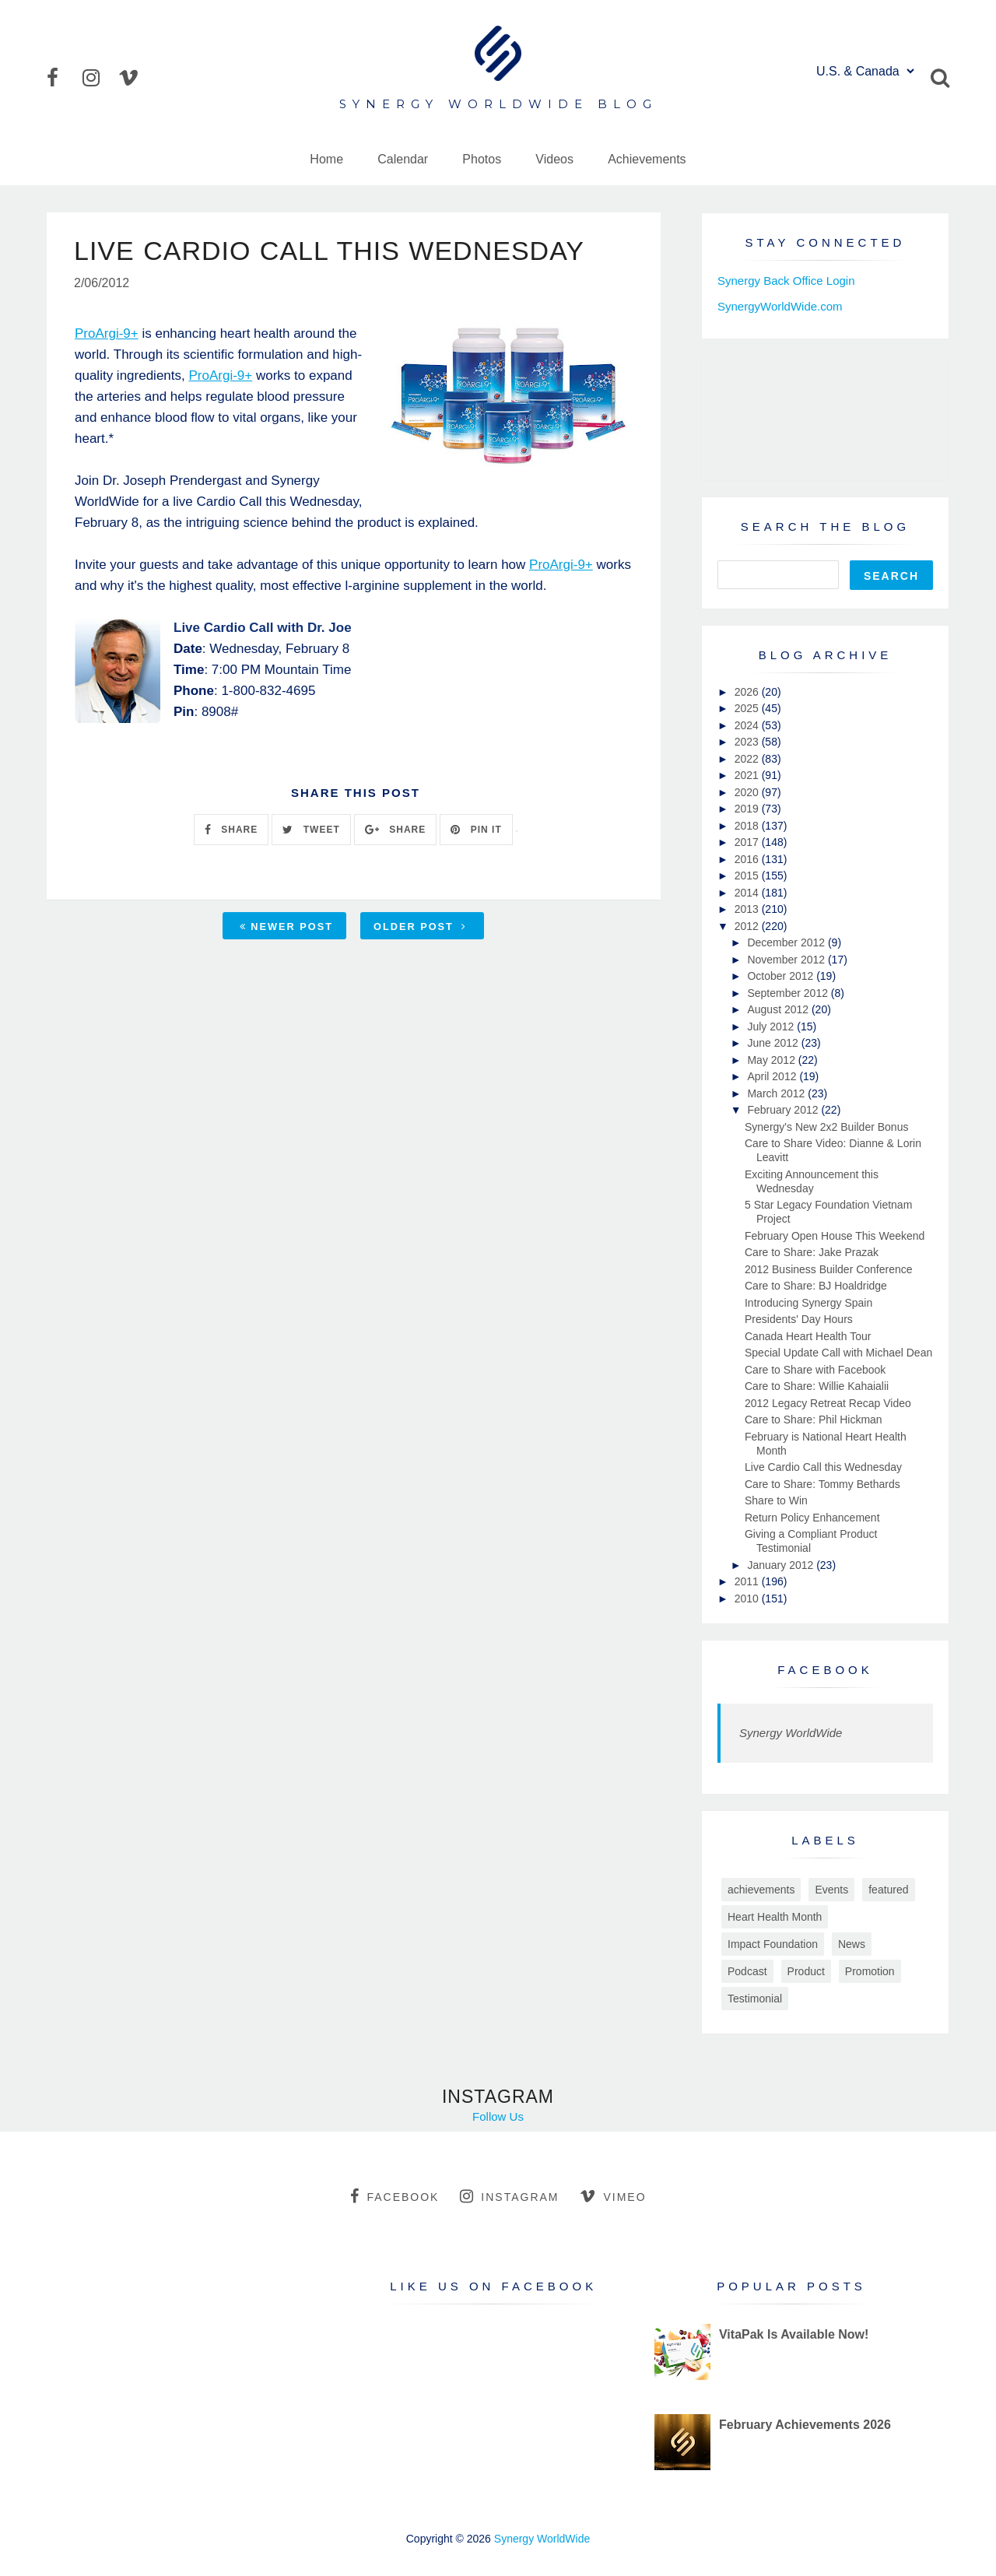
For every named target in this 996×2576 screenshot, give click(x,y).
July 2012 (772, 1026)
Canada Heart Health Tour (808, 1336)
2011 (748, 1581)
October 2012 (781, 976)
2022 (748, 759)
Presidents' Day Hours (799, 1319)
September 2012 (788, 993)
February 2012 (784, 1110)
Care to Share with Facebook (815, 1369)
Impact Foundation (773, 1944)
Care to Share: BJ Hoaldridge (816, 1285)
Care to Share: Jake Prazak (812, 1252)
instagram (509, 2196)
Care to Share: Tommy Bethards (822, 1484)
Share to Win (776, 1500)
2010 (748, 1598)
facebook (394, 2196)
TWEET (310, 829)
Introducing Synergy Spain (808, 1303)
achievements (761, 1889)
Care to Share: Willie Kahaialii (817, 1386)
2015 (748, 875)
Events (831, 1889)
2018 (748, 825)
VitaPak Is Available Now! (793, 2334)
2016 (748, 859)
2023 (748, 741)
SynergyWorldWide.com (780, 306)
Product (806, 1971)
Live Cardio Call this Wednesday (823, 1467)
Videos (554, 159)
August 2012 (779, 1009)
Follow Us (498, 2116)
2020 (748, 792)
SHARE (231, 829)
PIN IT (476, 829)
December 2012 (787, 942)
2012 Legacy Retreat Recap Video (828, 1403)
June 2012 (774, 1043)
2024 (748, 725)
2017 (748, 842)
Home (326, 159)
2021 (748, 775)
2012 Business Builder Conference (829, 1269)
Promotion (870, 1971)
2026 (748, 692)
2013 (748, 909)
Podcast (747, 1971)
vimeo (613, 2196)
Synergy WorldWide (790, 1732)
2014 (748, 892)
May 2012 (772, 1060)
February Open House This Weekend (834, 1236)
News (851, 1944)
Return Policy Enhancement (812, 1517)
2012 (748, 926)
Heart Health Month (775, 1917)
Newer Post (286, 926)
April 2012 (773, 1076)
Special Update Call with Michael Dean (838, 1352)
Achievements (647, 159)
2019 (748, 808)
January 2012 (781, 1565)
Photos (481, 159)
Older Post (420, 926)
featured (888, 1889)
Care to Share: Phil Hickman (813, 1419)
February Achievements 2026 (805, 2424)
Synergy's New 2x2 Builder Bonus (826, 1127)
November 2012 (787, 959)
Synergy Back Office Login (785, 280)
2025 (748, 708)
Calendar (402, 159)
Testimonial (755, 1998)
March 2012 (777, 1093)
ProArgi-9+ (107, 333)
